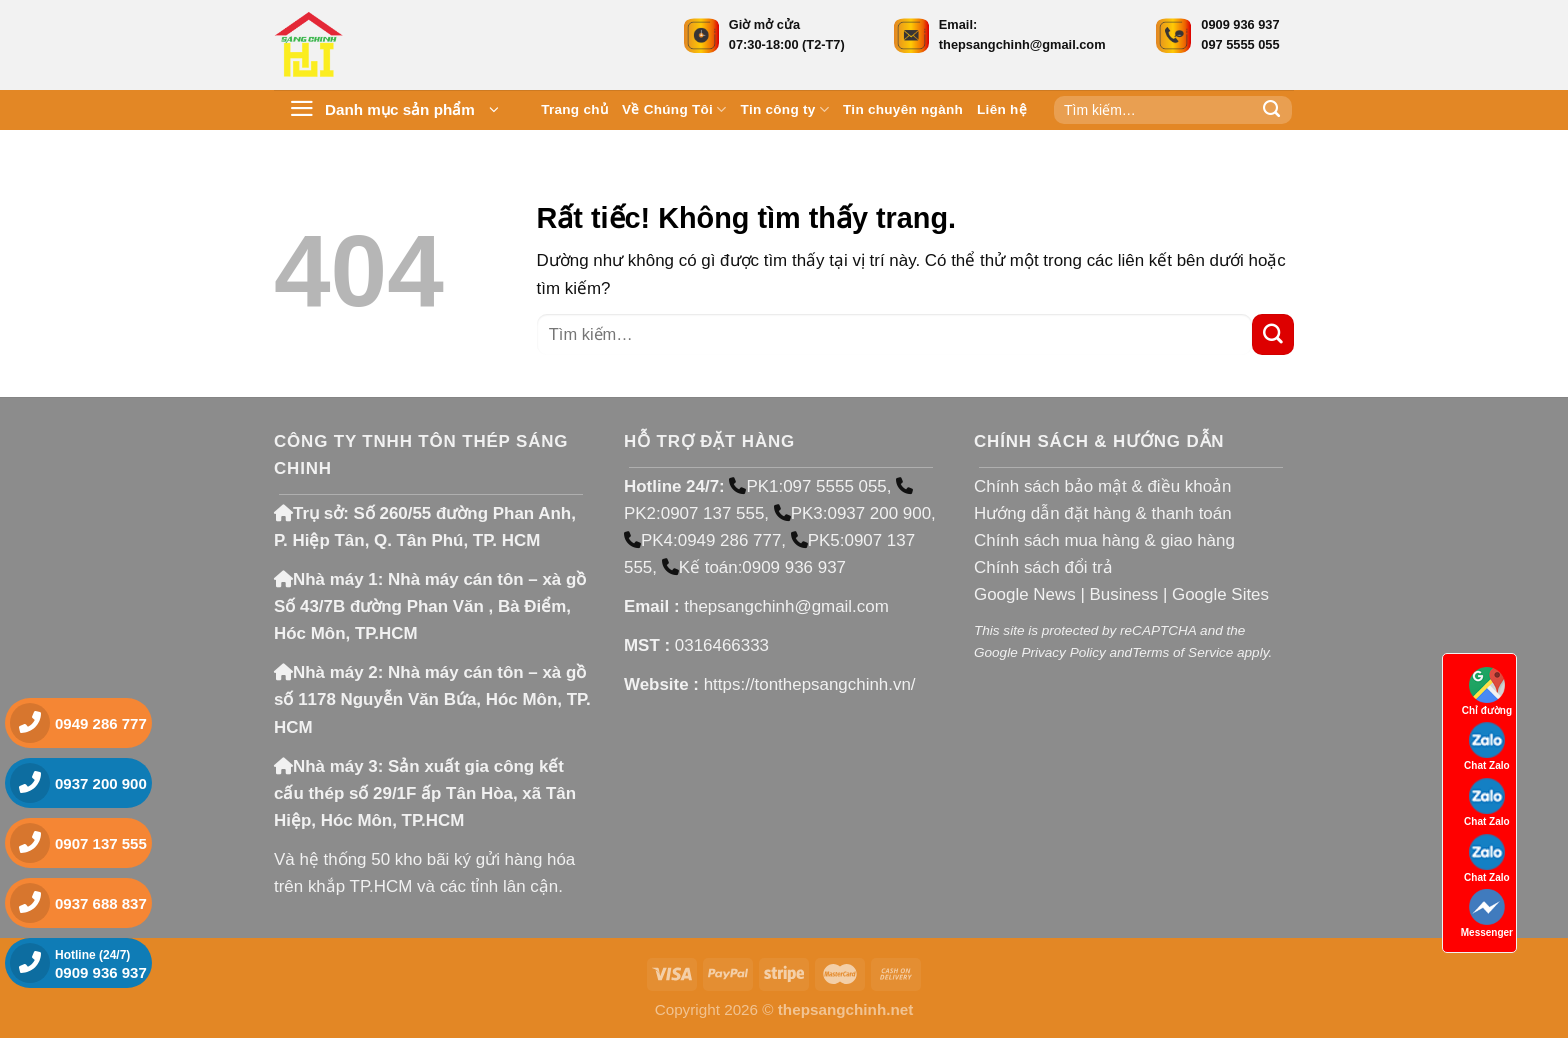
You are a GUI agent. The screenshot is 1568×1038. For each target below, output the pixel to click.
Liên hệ (1002, 109)
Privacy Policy (1063, 652)
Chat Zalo (1487, 746)
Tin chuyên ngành (903, 109)
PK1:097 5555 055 (807, 486)
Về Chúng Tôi (674, 109)
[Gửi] (1272, 110)
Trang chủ (574, 109)
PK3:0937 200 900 (852, 513)
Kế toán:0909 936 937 (754, 567)
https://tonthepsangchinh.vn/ (810, 684)
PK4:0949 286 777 (702, 540)
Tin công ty (785, 109)
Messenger (1487, 913)
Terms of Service (1182, 652)
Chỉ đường (1487, 691)
